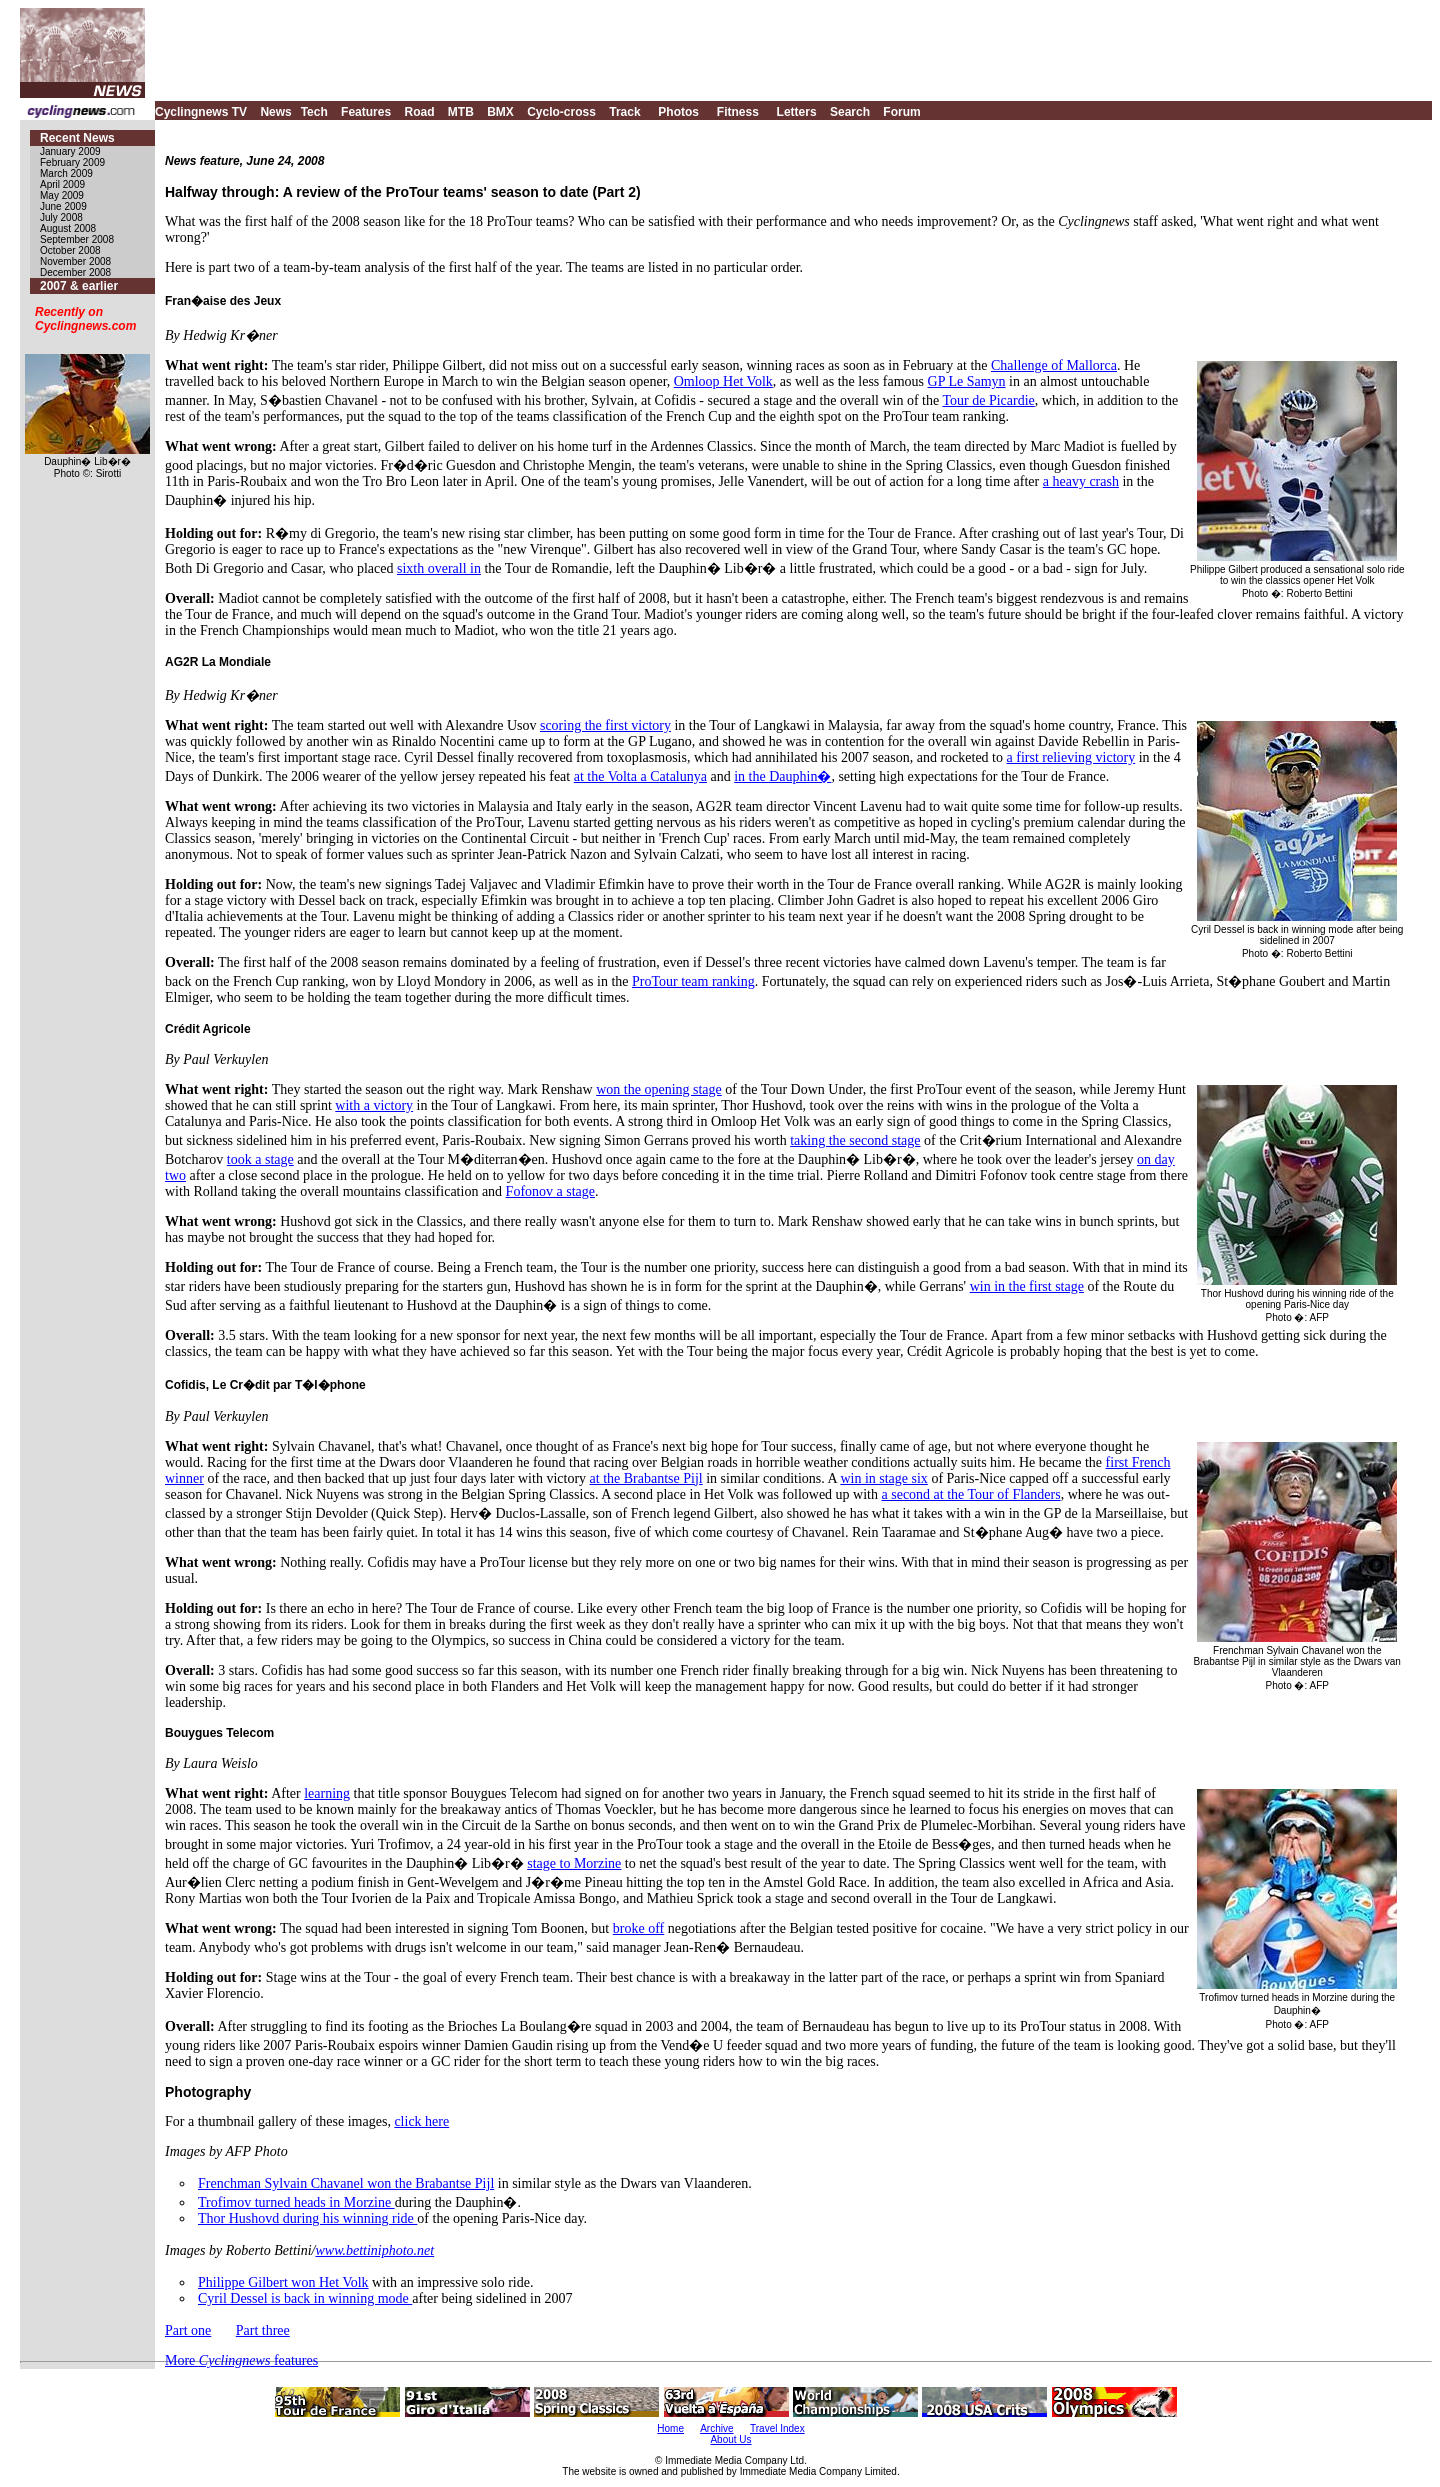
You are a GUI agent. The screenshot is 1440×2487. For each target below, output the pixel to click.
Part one (188, 2330)
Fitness (738, 112)
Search (850, 112)
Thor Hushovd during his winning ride (307, 2218)
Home (670, 2428)
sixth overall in (439, 568)
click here (421, 2121)
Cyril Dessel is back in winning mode (305, 2298)
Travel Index (777, 2428)
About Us (730, 2439)
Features (366, 112)
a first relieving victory (1071, 757)
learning (327, 1793)
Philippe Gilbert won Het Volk (283, 2282)
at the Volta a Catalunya (640, 776)
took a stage (260, 1159)
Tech (314, 112)
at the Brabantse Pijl (646, 1478)
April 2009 (62, 184)
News (275, 112)
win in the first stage (1027, 1286)
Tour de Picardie (988, 400)
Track (624, 112)
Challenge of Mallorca (1054, 365)
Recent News (77, 138)
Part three (263, 2330)
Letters (797, 112)
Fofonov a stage (550, 1191)
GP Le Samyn (967, 381)
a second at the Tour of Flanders (971, 1494)
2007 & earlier (79, 286)
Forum (901, 112)
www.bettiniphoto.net (374, 2250)
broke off (638, 1928)
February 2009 (72, 162)
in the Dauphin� (782, 776)
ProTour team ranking (693, 981)
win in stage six (884, 1478)
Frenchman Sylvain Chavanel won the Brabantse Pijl (346, 2183)
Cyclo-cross (561, 112)
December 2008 (75, 272)
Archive (716, 2428)
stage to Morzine (574, 1863)
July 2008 (61, 217)
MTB (461, 112)
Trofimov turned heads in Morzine (296, 2202)
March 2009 (66, 173)
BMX (500, 112)
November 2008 (75, 261)
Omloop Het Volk (723, 381)
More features (241, 2360)
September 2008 (77, 239)
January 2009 (70, 151)
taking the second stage (855, 1140)
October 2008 (70, 250)
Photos (678, 112)
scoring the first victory (605, 725)
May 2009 (62, 195)
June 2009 (63, 206)
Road (419, 112)
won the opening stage (659, 1089)
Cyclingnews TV (201, 112)
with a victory (374, 1105)
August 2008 (68, 228)
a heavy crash (1081, 481)
